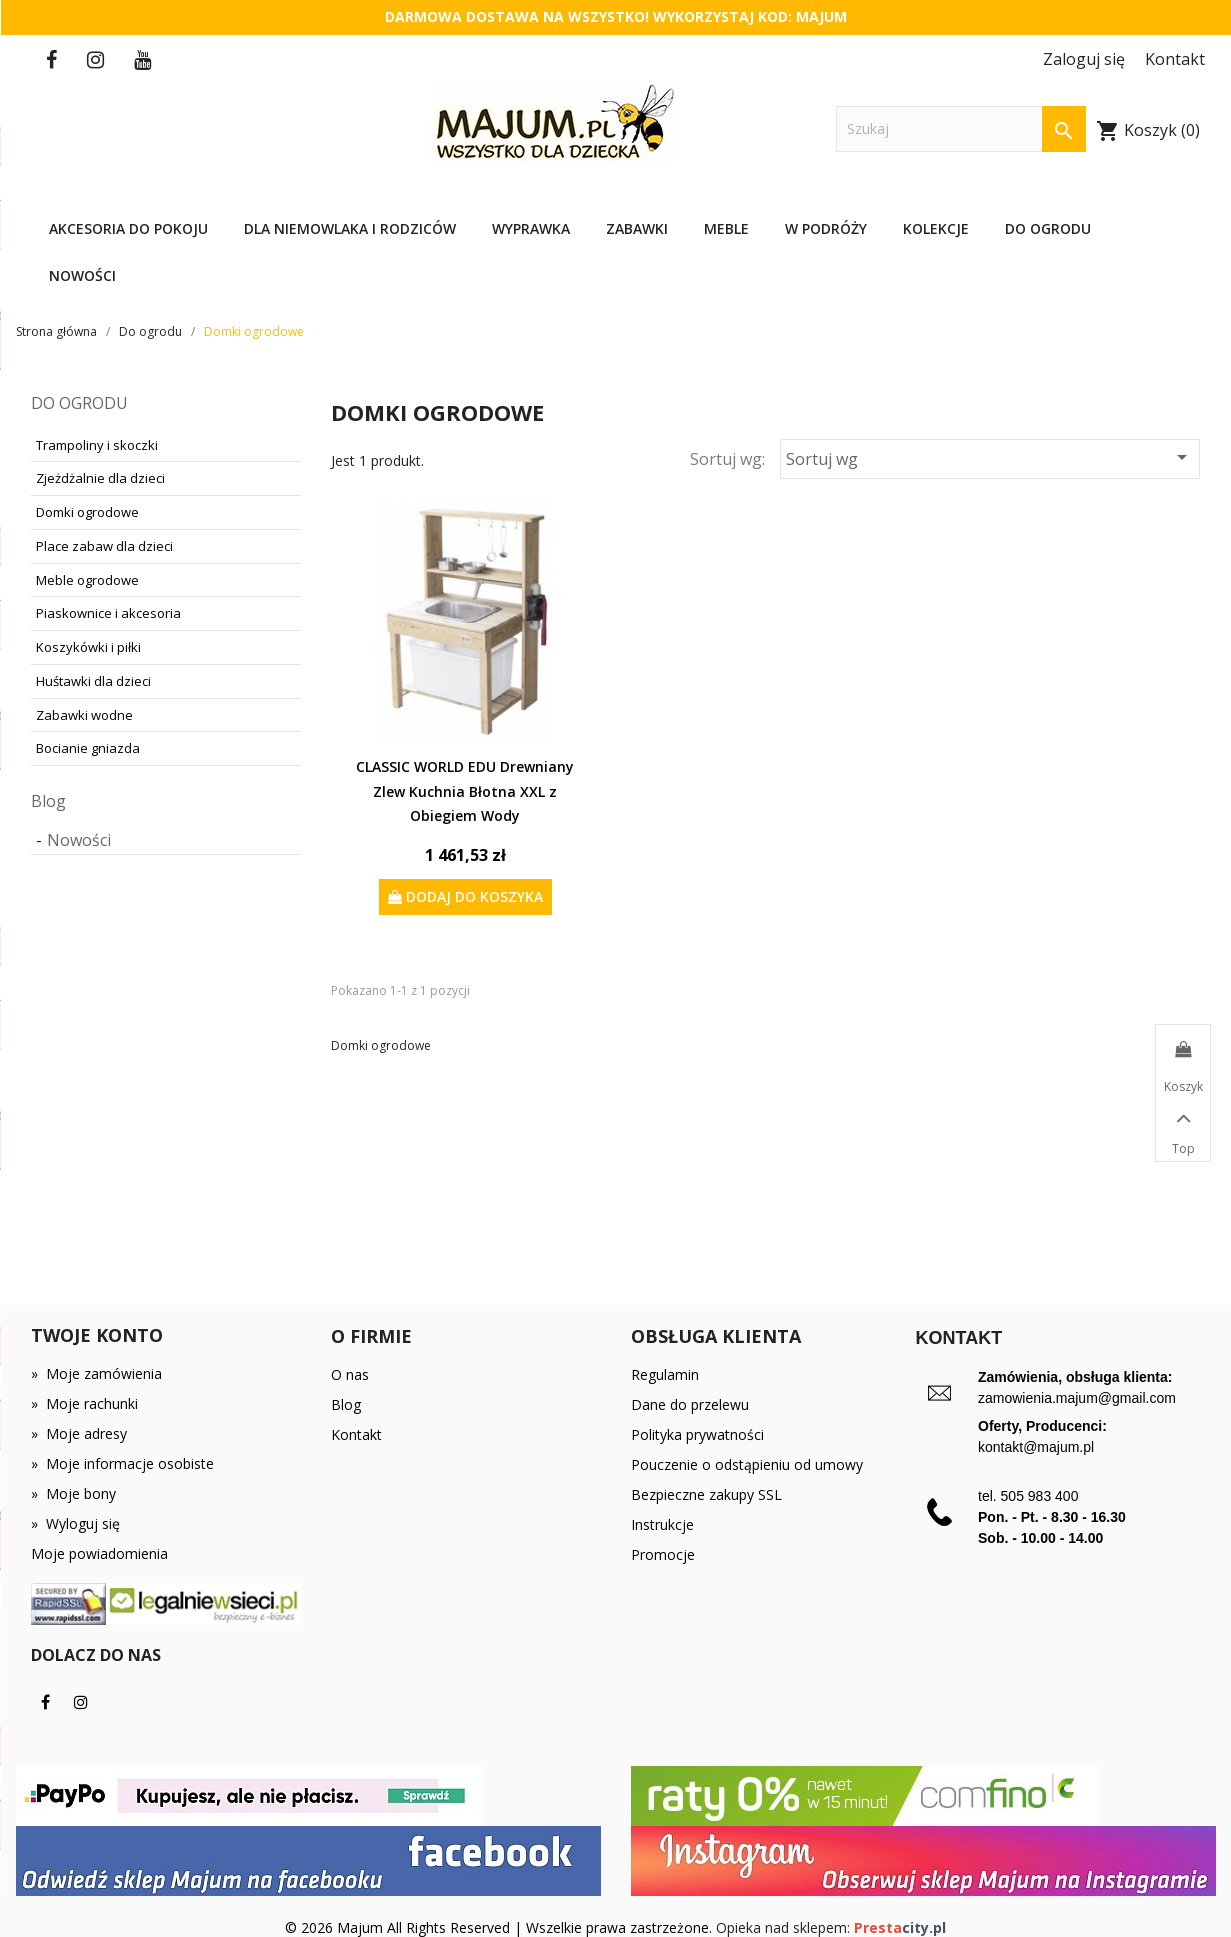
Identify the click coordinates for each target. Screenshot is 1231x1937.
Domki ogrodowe (87, 512)
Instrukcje (662, 1524)
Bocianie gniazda (88, 748)
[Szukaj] (961, 129)
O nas (350, 1374)
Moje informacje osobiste (122, 1463)
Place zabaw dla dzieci (104, 546)
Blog (48, 801)
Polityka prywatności (697, 1434)
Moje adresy (79, 1433)
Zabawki (637, 228)
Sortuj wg (990, 457)
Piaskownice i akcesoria (108, 613)
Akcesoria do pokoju (128, 228)
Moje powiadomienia (99, 1553)
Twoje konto (97, 1335)
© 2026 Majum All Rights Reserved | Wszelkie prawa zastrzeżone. (500, 1927)
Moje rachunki (84, 1403)
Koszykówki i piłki (88, 647)
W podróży (826, 228)
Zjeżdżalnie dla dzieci (100, 478)
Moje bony (73, 1493)
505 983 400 (1040, 1496)
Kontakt (356, 1434)
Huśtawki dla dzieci (93, 681)
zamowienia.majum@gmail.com (1077, 1398)
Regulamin (665, 1374)
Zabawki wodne (84, 715)
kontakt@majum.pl (1036, 1447)
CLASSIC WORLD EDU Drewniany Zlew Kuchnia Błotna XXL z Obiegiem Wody (465, 791)
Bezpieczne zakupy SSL (706, 1494)
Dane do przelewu (690, 1404)
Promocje (663, 1554)
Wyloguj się (75, 1523)
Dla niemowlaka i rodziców (350, 228)
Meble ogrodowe (87, 580)
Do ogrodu (1048, 228)
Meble (726, 228)
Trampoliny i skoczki (97, 445)
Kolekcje (936, 228)
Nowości (82, 275)
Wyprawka (531, 228)
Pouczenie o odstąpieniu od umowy (747, 1464)
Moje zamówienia (96, 1373)
